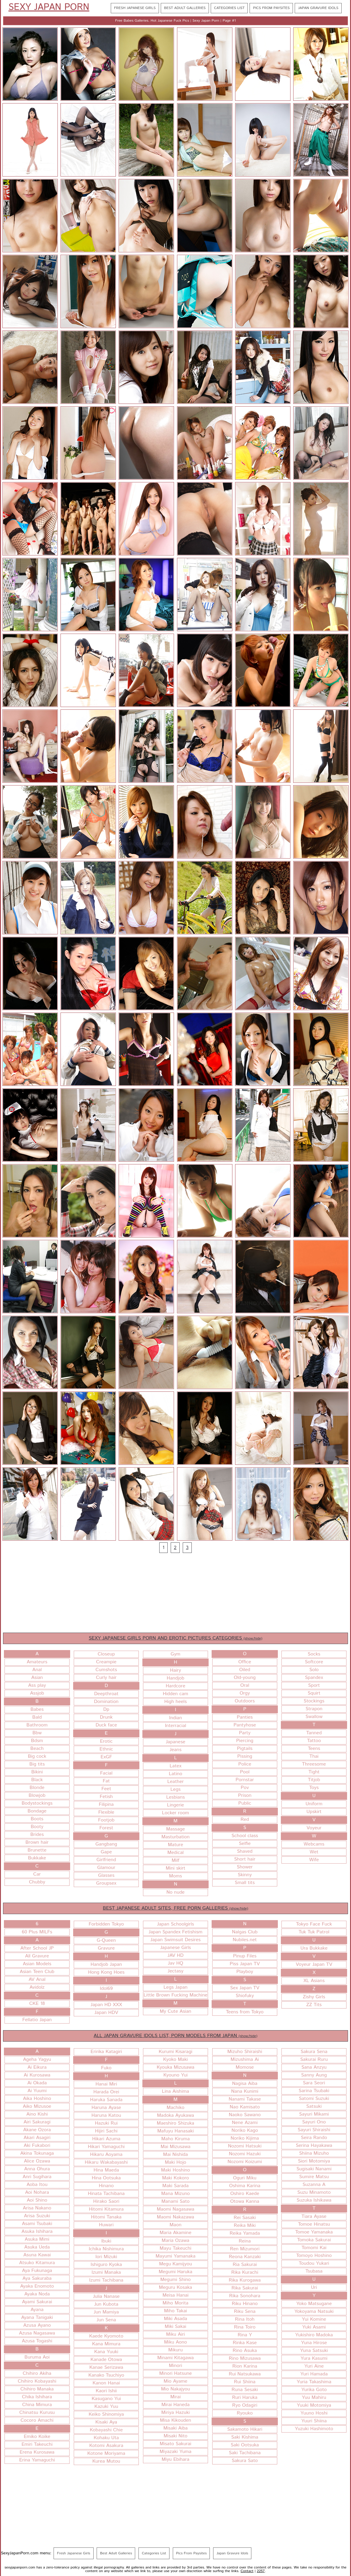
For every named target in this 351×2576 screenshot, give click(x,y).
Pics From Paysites (271, 8)
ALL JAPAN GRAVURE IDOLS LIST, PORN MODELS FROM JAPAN (175, 2035)
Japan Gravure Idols (318, 8)
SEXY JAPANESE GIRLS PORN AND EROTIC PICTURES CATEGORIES (175, 1638)
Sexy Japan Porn (48, 7)
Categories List (229, 8)
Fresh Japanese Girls (135, 8)
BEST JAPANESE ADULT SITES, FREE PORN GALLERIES (175, 1908)
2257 (261, 2571)
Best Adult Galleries (185, 8)
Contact (247, 2571)
